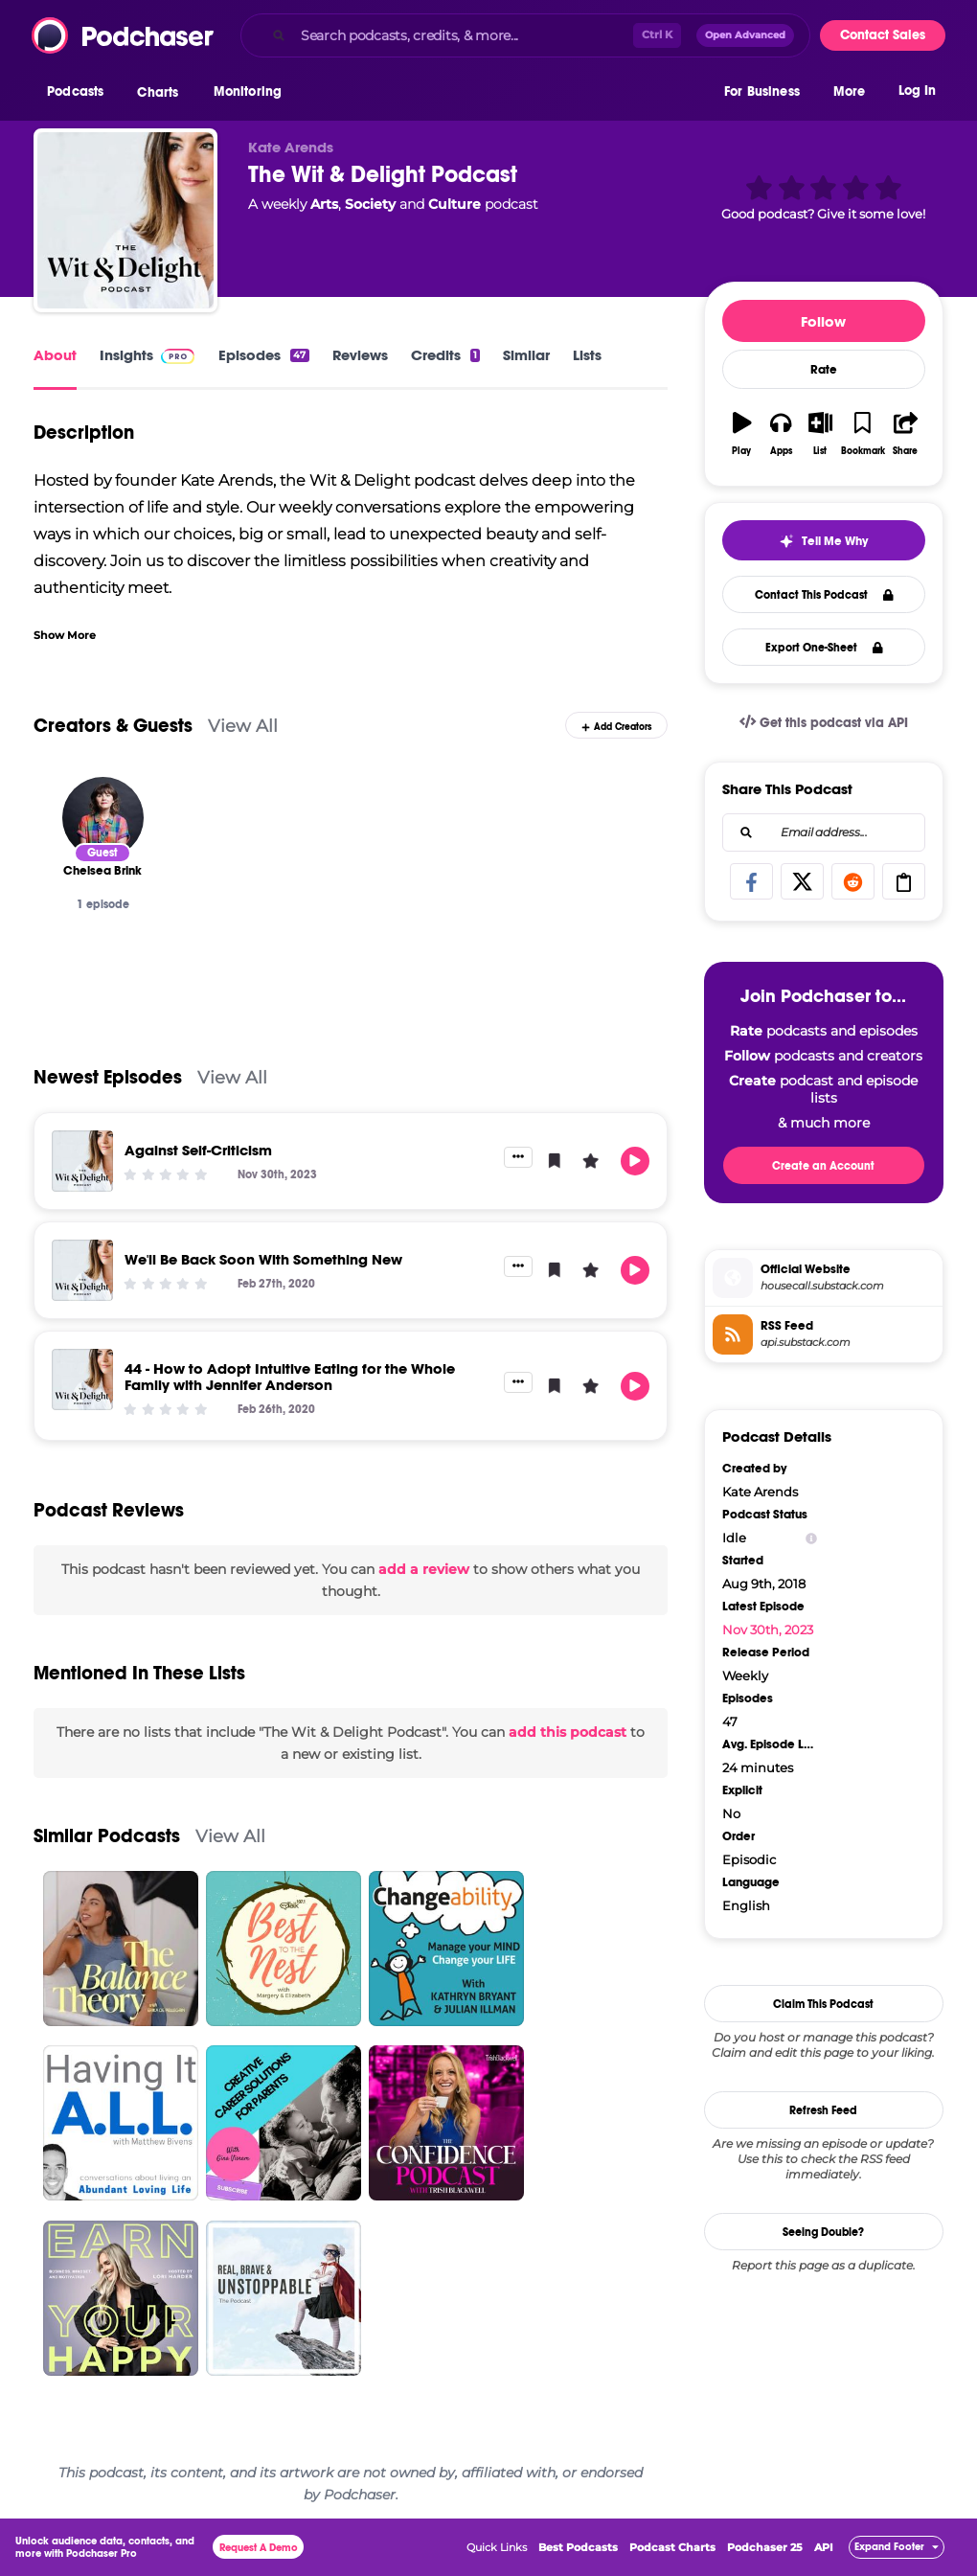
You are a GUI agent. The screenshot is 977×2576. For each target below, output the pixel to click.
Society (370, 204)
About (55, 355)
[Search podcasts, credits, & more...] (463, 35)
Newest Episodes (108, 1077)
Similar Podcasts (107, 1836)
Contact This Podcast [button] (824, 595)
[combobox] (525, 35)
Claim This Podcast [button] (823, 2004)
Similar (526, 355)
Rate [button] (823, 369)
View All (243, 726)
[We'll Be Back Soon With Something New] (82, 1270)
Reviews (360, 355)
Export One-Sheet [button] (824, 647)
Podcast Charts (672, 2547)
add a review (423, 1569)
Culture (454, 204)
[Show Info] (811, 1538)
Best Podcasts (578, 2547)
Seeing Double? (823, 2232)
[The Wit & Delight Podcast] (125, 220)
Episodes (263, 355)
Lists (587, 355)
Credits (445, 355)
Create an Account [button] (823, 1166)
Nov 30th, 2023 (767, 1629)
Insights (126, 355)
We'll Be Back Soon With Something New (263, 1259)
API (823, 2547)
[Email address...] (823, 832)
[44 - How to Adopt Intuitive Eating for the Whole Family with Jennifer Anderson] (82, 1379)
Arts (324, 204)
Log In (917, 93)
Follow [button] (823, 321)
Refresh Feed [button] (823, 2110)
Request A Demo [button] (258, 2548)
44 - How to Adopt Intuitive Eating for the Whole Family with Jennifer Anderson (290, 1376)
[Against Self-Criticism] (82, 1161)
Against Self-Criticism (198, 1150)
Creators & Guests (113, 726)
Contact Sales (882, 35)
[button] (80, 95)
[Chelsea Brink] (103, 817)
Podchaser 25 (765, 2547)
